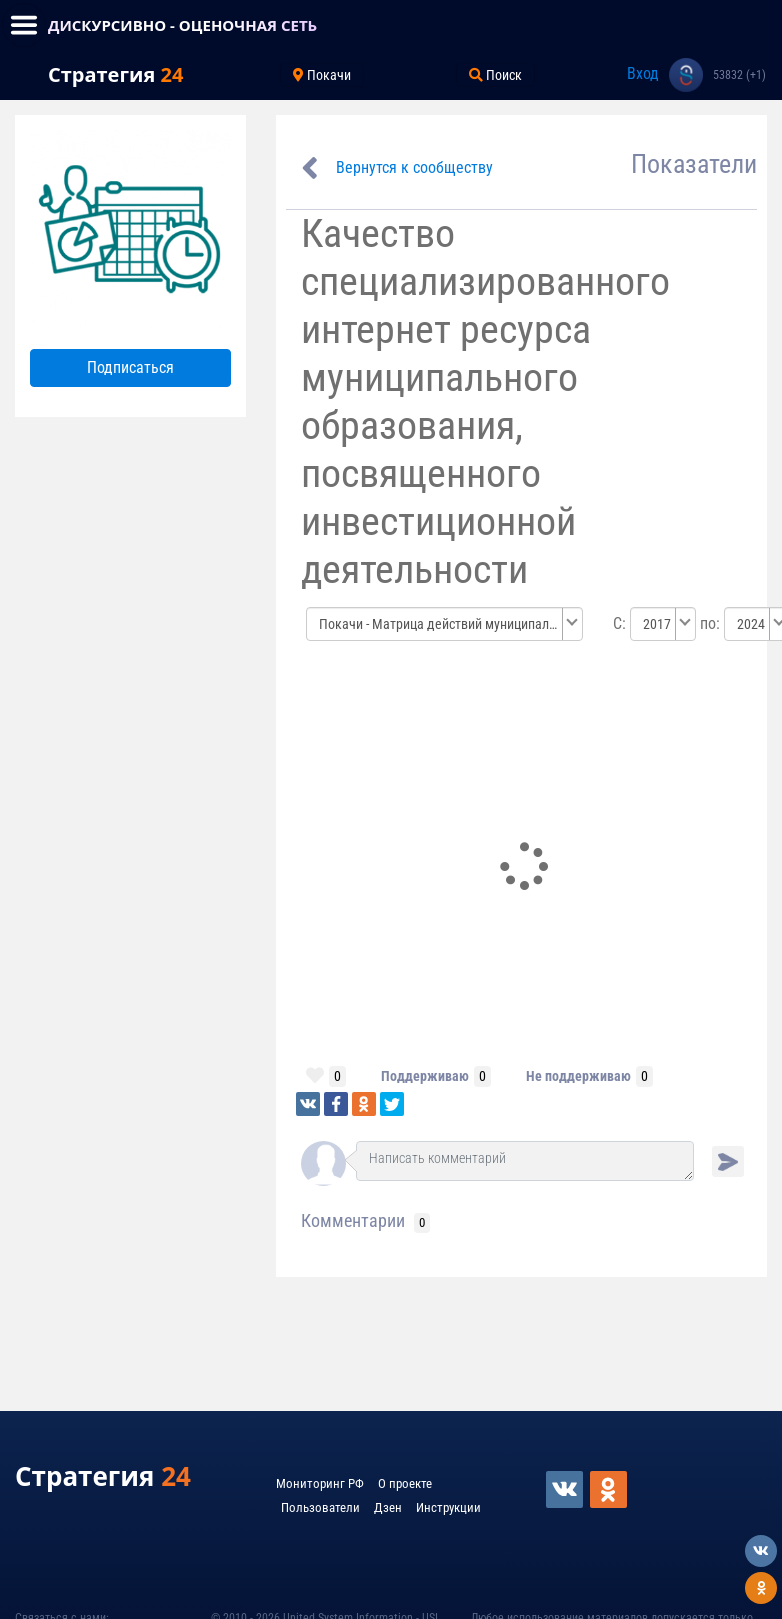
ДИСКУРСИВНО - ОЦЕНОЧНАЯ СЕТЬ (182, 25)
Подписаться (130, 367)
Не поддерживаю (578, 1076)
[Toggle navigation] (24, 25)
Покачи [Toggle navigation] (322, 75)
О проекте (405, 1483)
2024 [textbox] (751, 624)
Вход (643, 73)
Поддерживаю (425, 1076)
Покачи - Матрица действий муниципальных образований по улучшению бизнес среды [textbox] (439, 624)
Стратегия (115, 74)
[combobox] (445, 624)
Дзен (388, 1507)
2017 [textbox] (657, 624)
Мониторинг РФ (320, 1483)
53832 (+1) (739, 75)
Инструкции (448, 1507)
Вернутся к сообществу (414, 167)
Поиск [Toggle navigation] (495, 75)
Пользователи (320, 1507)
